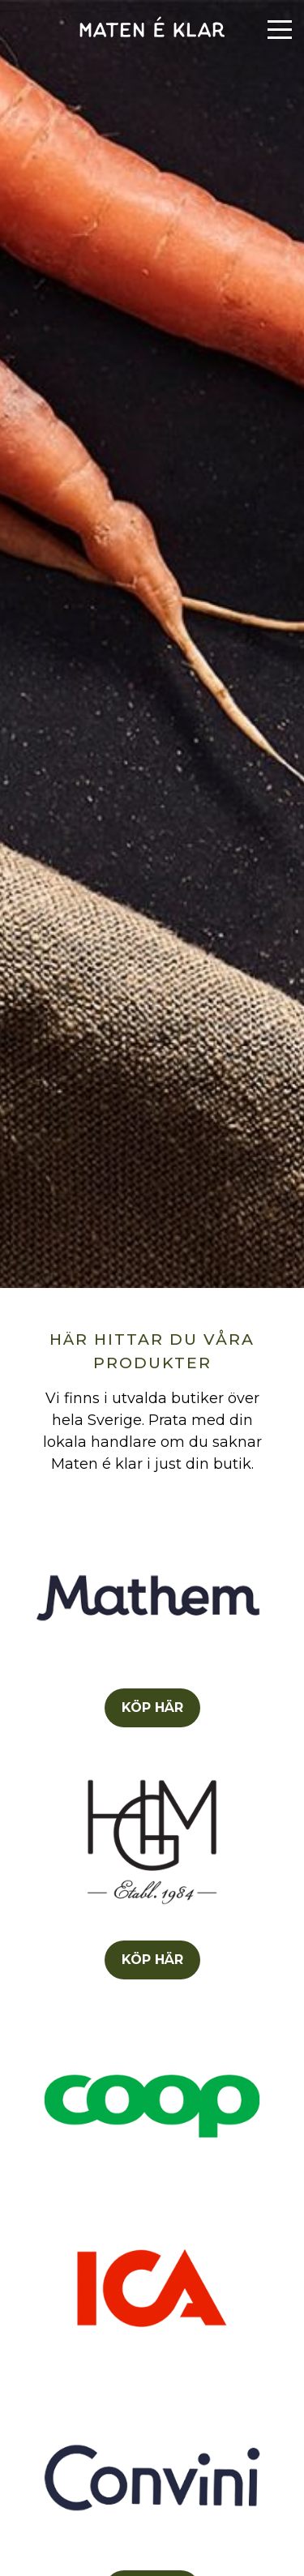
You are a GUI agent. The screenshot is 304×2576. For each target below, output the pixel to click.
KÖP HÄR (152, 1707)
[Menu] (280, 30)
